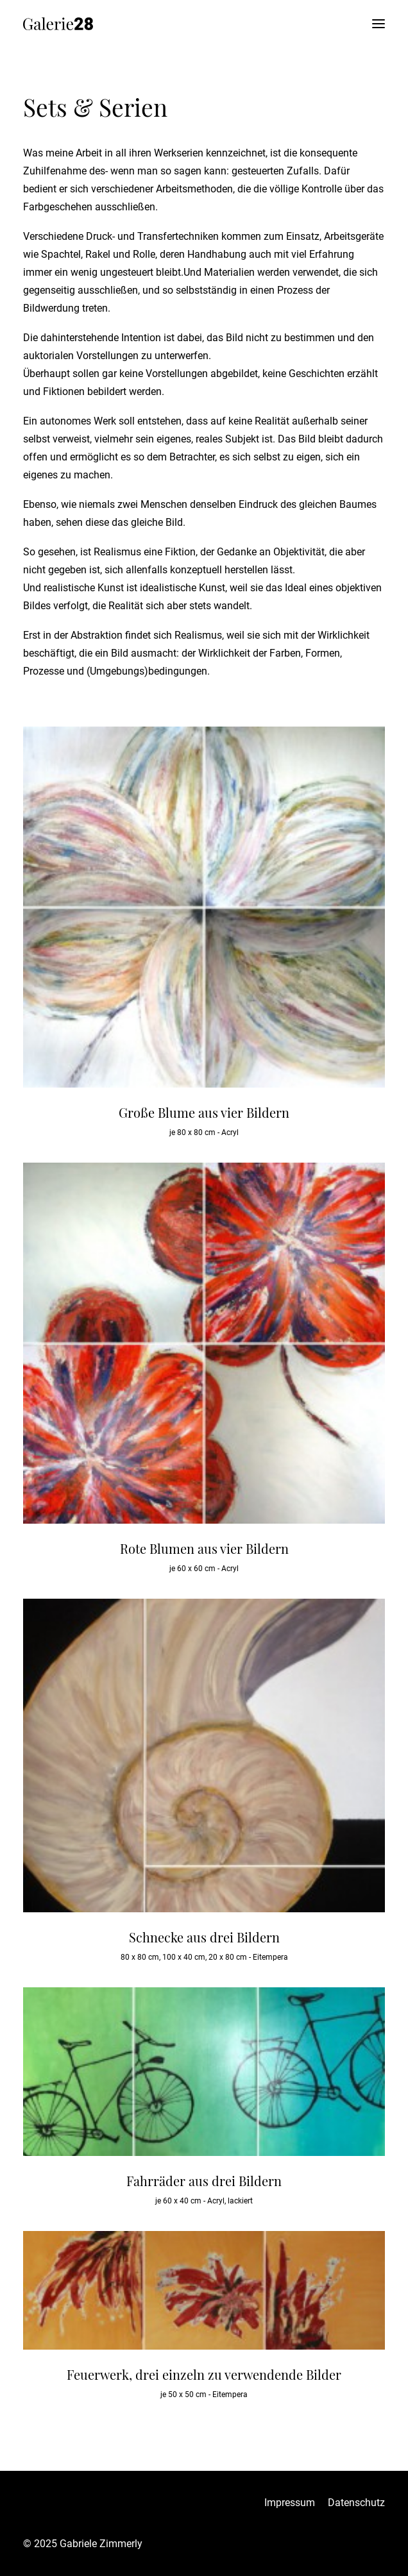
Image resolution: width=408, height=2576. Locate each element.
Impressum (289, 2502)
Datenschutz (356, 2502)
